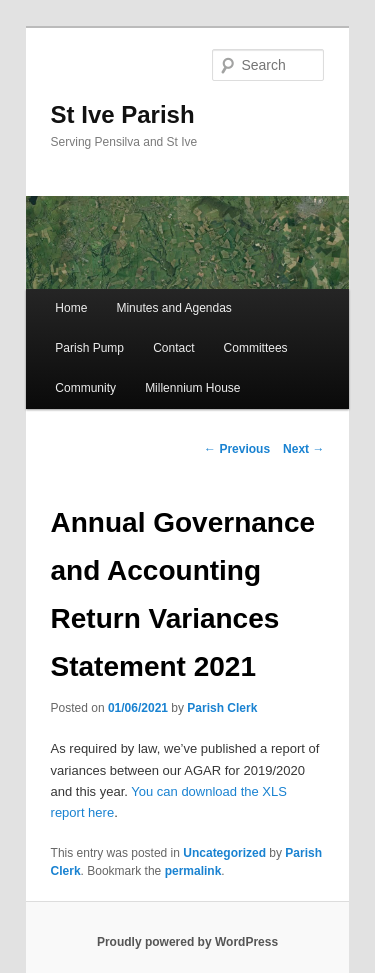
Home (71, 308)
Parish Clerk (222, 708)
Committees (256, 348)
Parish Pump (89, 348)
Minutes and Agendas (173, 308)
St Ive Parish (123, 114)
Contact (173, 348)
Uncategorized (224, 853)
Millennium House (192, 388)
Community (85, 388)
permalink (193, 871)
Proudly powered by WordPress (187, 942)
